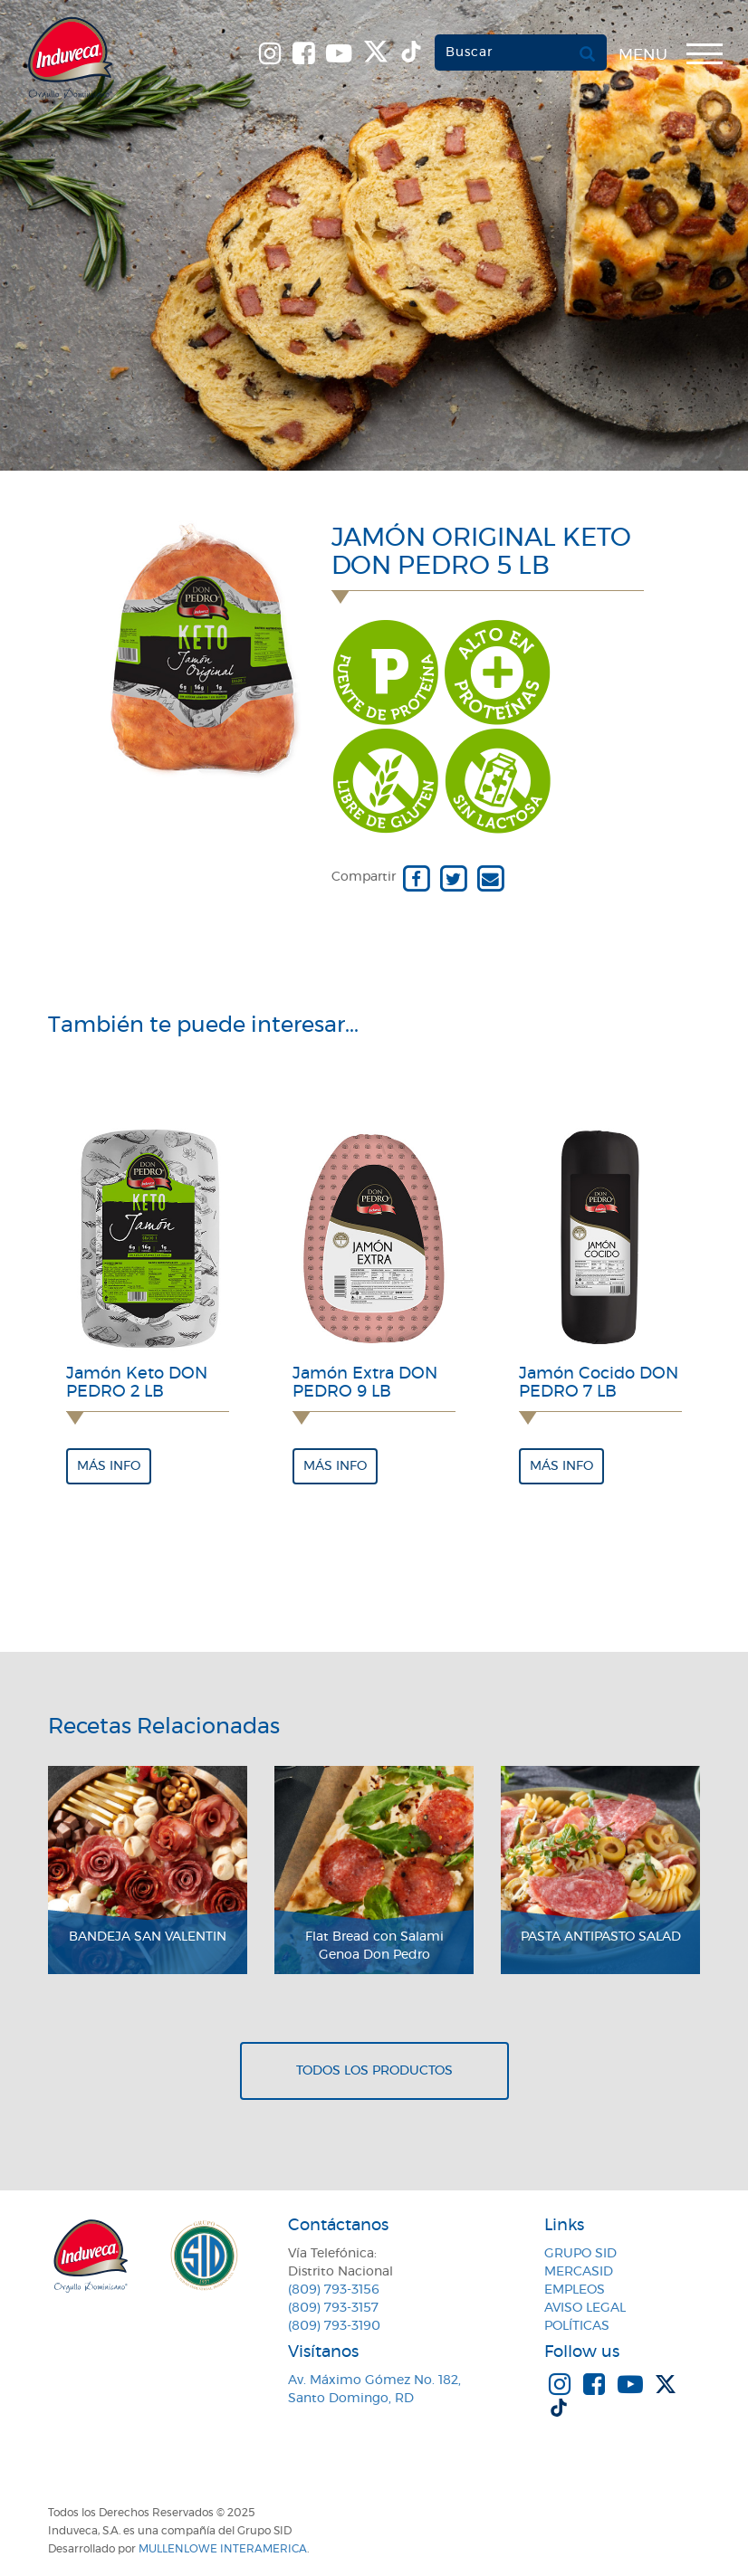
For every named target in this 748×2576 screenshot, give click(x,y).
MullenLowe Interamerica (223, 2548)
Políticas (576, 2326)
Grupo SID (580, 2253)
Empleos (574, 2290)
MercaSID (578, 2272)
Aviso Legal (585, 2308)
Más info (108, 1466)
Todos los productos (374, 2071)
